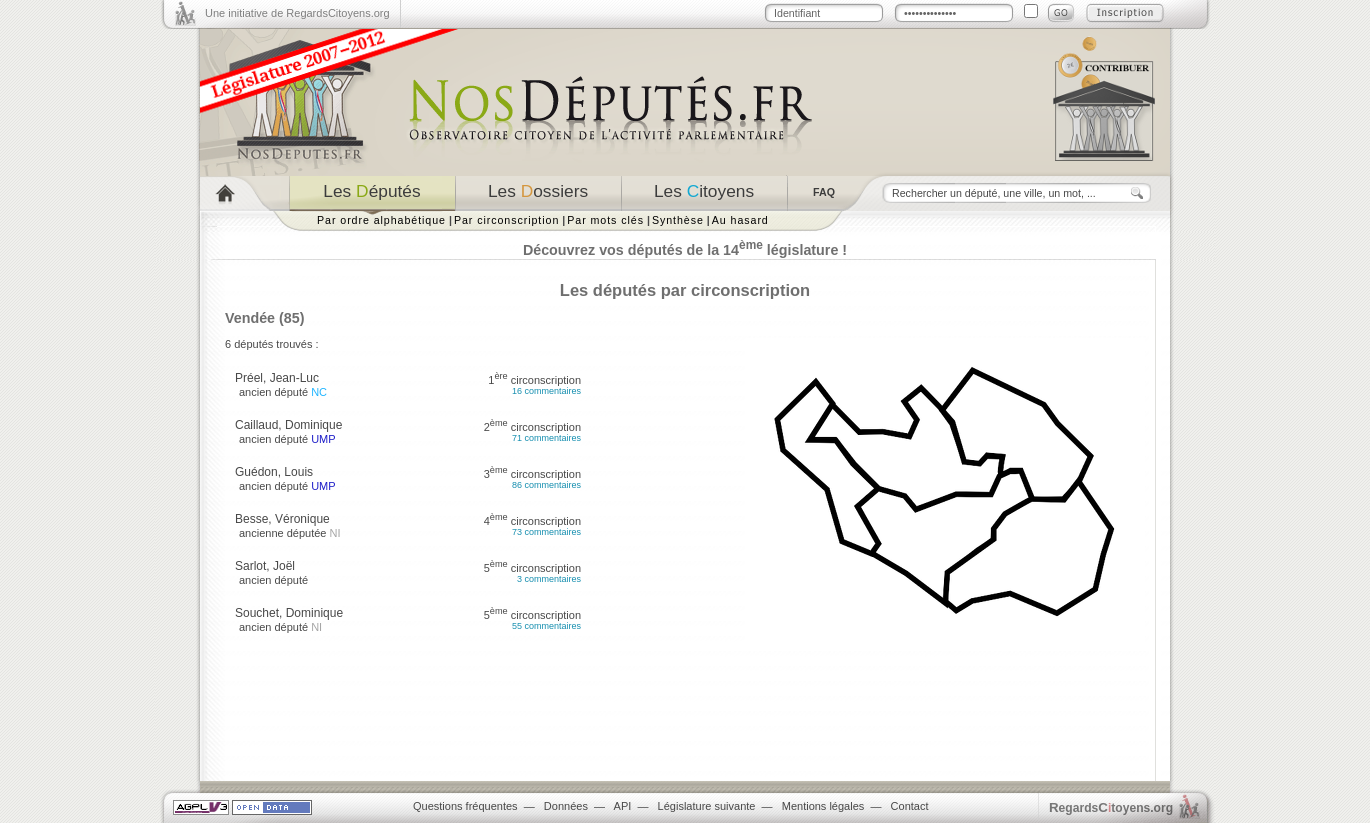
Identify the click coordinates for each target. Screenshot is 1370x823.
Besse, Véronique (282, 519)
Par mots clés (605, 220)
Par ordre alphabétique (381, 220)
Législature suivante (707, 806)
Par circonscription (506, 220)
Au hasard (740, 220)
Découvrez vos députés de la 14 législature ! (685, 250)
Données (566, 806)
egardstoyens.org (1111, 807)
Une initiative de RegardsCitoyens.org (297, 13)
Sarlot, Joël (265, 566)
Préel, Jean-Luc (277, 378)
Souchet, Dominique (289, 613)
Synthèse (678, 220)
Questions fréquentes (465, 806)
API (623, 806)
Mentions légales (823, 806)
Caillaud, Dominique (288, 425)
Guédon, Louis (274, 472)
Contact (910, 806)
